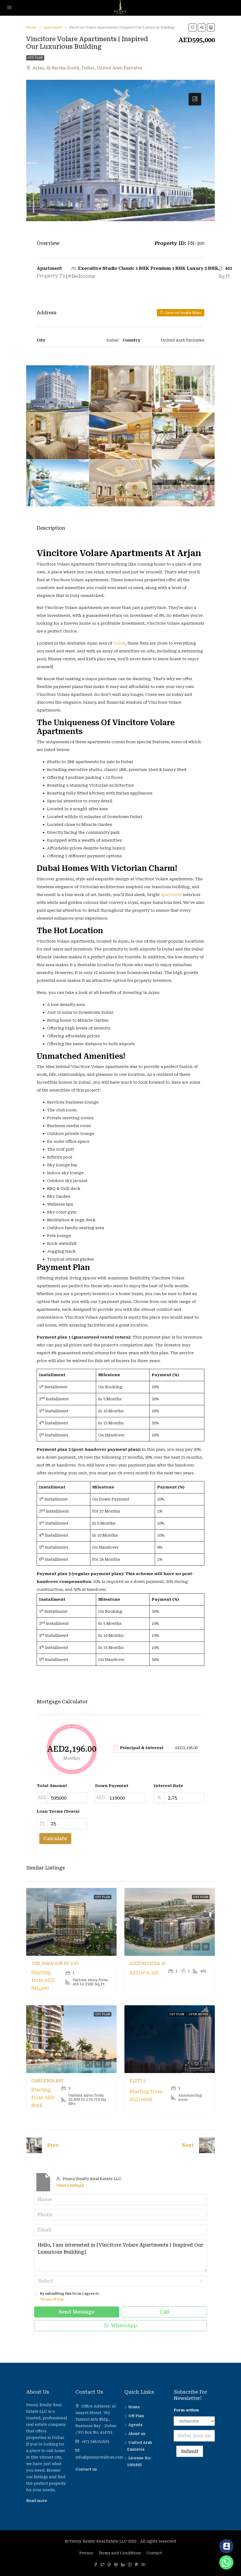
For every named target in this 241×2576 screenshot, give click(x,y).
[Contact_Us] (226, 2546)
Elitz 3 (138, 2080)
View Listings (70, 2185)
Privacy (86, 2553)
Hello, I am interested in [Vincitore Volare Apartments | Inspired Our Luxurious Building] (120, 2255)
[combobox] (120, 2281)
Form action (186, 2410)
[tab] (195, 99)
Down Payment (111, 1785)
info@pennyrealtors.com (99, 2457)
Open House (198, 2014)
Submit (190, 2451)
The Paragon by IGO (55, 1963)
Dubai (119, 643)
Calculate (55, 1838)
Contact (154, 2553)
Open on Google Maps (180, 313)
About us (136, 2434)
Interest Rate (168, 1785)
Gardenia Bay (47, 2080)
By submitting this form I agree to (120, 2297)
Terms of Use (52, 2299)
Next (188, 2145)
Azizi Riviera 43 (148, 1963)
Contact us (86, 2469)
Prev (53, 2145)
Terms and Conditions (120, 2553)
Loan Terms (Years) (58, 1811)
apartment (171, 894)
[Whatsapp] (226, 2562)
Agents (135, 2425)
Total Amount (52, 1785)
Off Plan (35, 57)
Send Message (77, 2312)
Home (134, 2407)
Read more (36, 2501)
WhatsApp (120, 2325)
